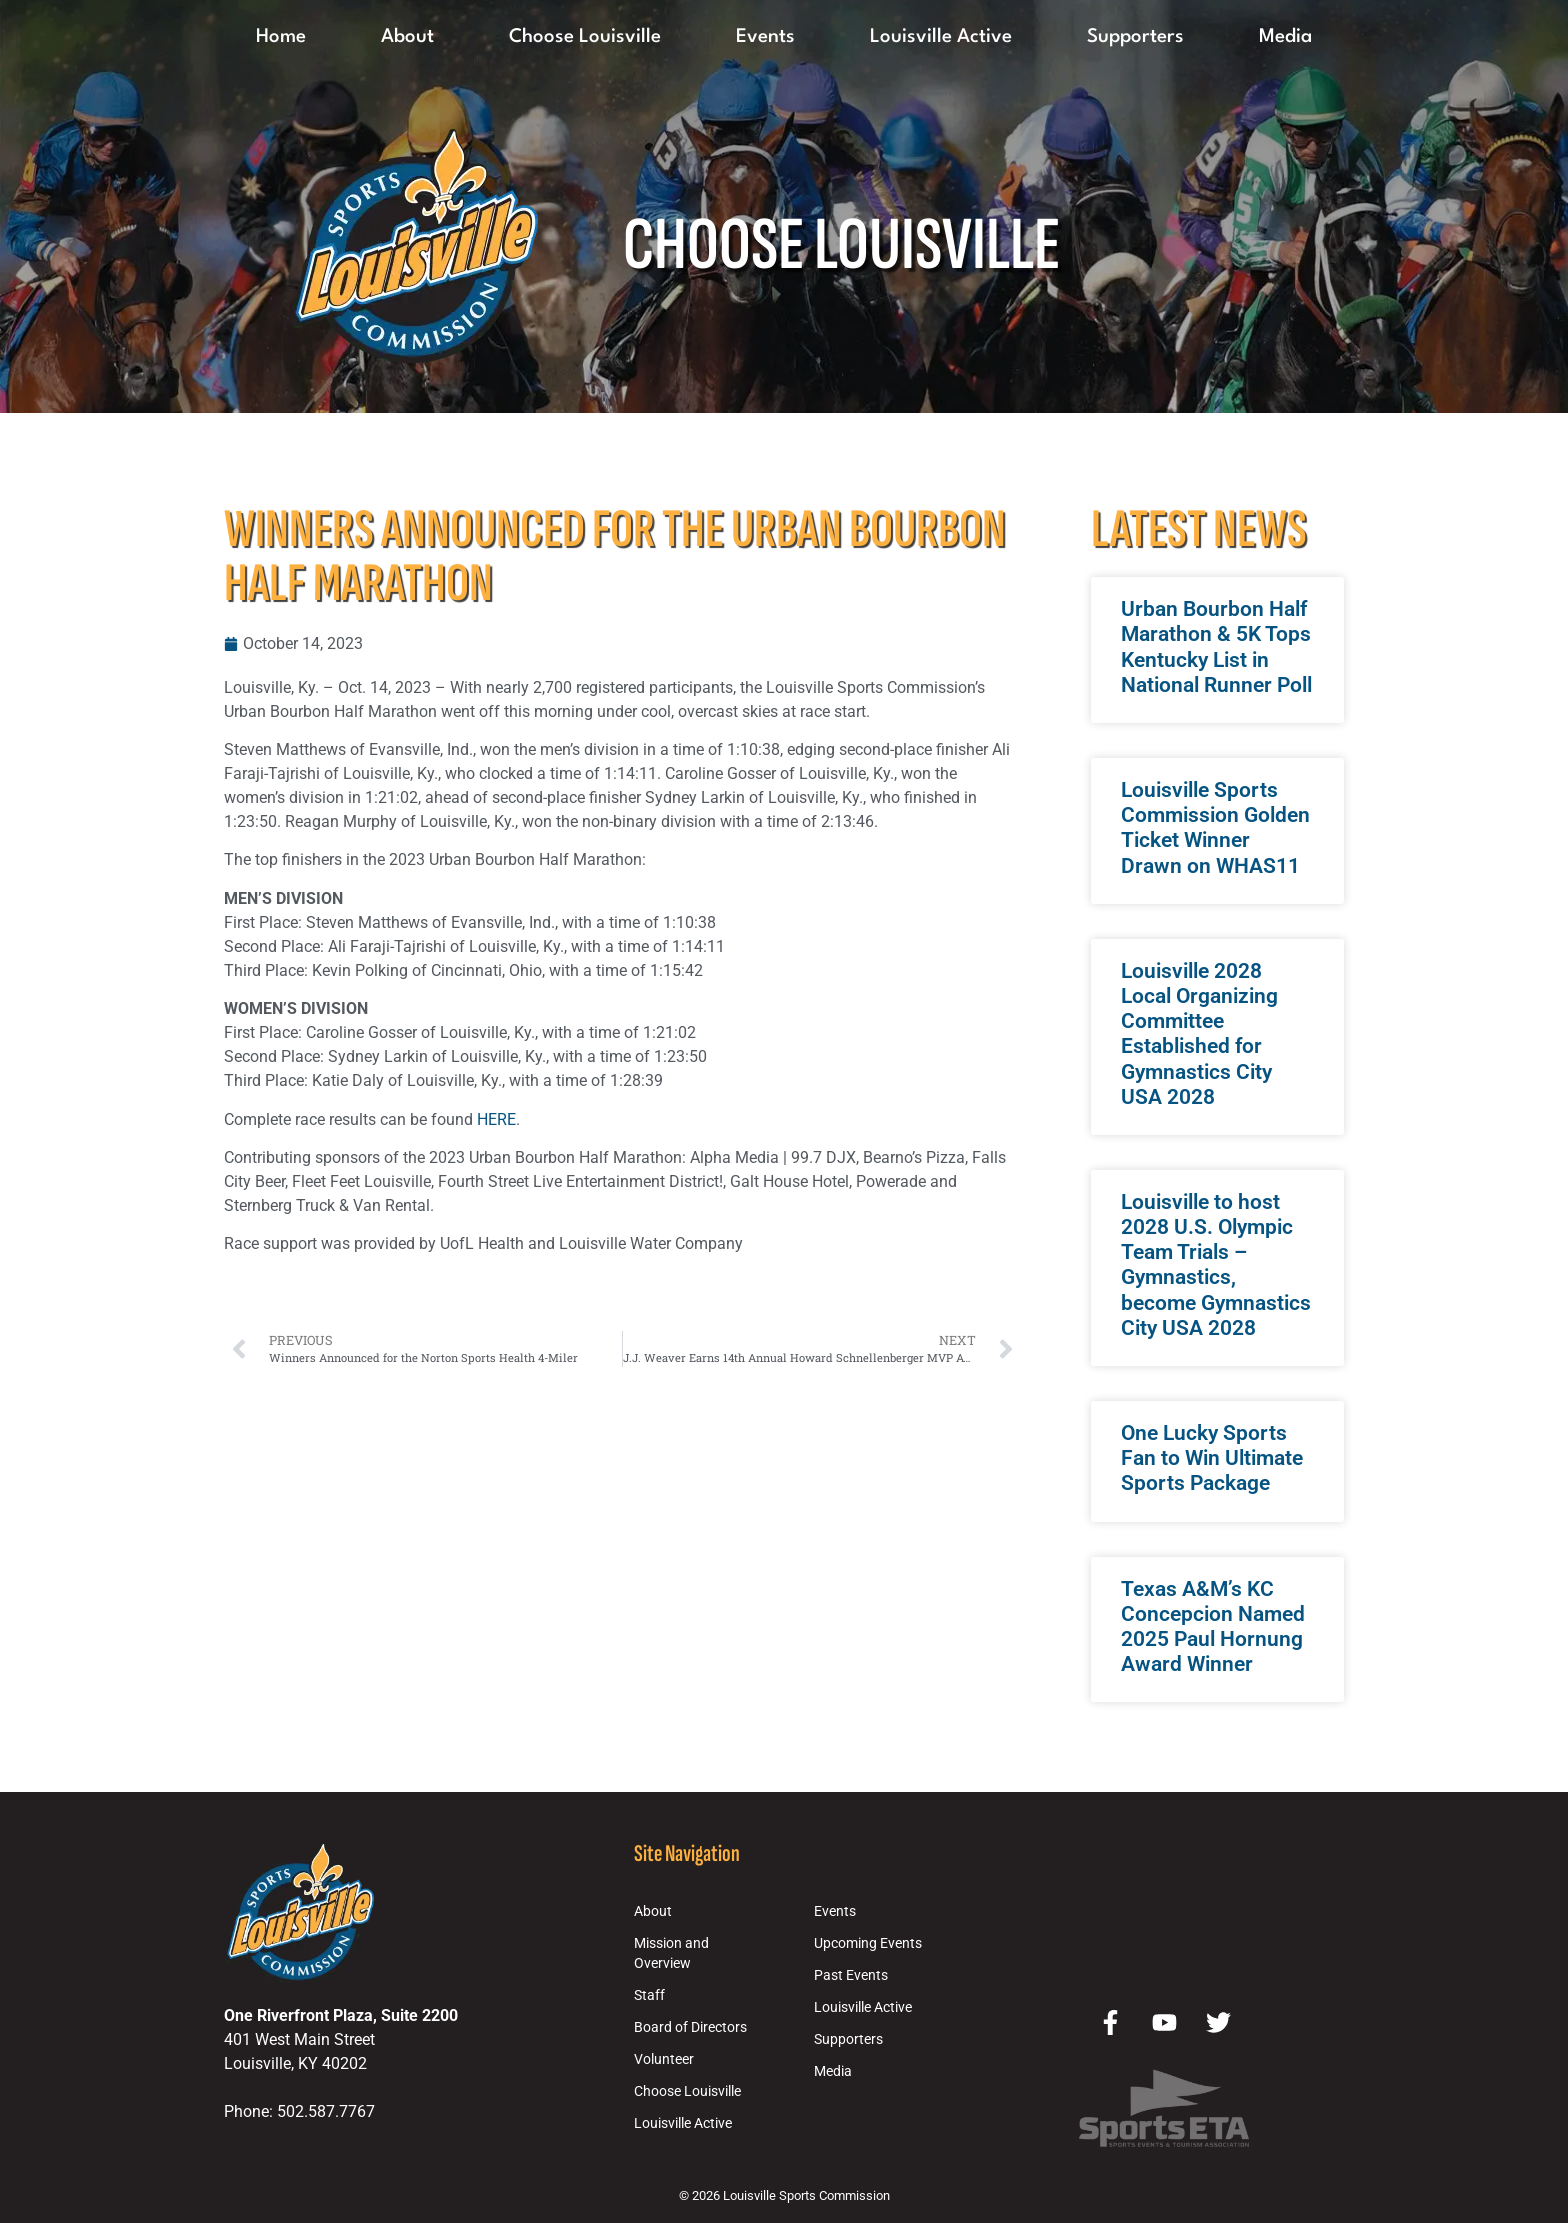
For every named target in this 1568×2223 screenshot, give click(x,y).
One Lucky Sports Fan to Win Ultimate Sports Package (1212, 1458)
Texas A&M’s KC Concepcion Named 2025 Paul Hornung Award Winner (1213, 1627)
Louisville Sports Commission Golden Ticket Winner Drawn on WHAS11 (1215, 828)
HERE (496, 1119)
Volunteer (664, 2059)
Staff (649, 1995)
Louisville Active (941, 37)
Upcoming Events (868, 1943)
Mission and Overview (671, 1953)
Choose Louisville (585, 37)
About (407, 37)
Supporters (1135, 37)
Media (1285, 37)
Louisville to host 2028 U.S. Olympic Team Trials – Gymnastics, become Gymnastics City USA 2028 (1216, 1265)
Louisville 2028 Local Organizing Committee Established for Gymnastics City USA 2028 (1199, 1034)
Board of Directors (690, 2027)
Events (765, 37)
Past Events (851, 1975)
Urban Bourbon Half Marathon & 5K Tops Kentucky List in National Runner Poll (1216, 647)
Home (281, 37)
